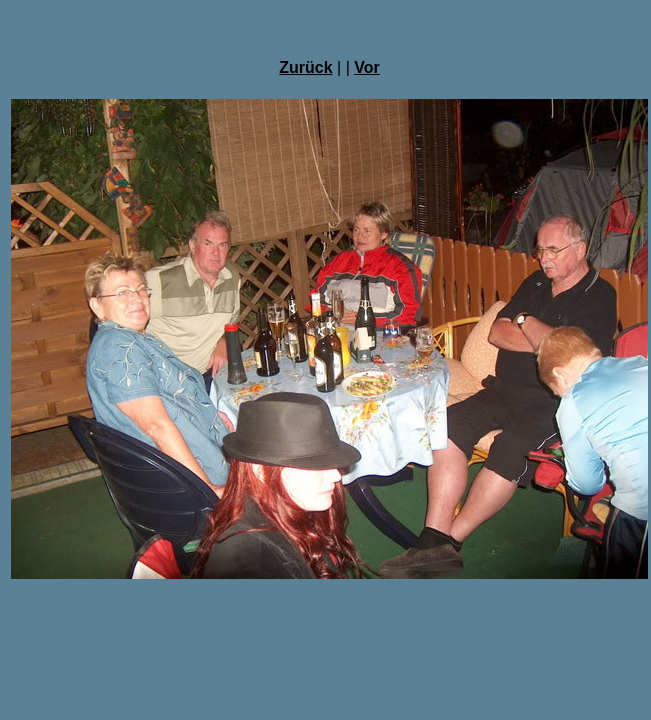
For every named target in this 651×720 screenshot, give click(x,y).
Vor (366, 67)
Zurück (305, 67)
